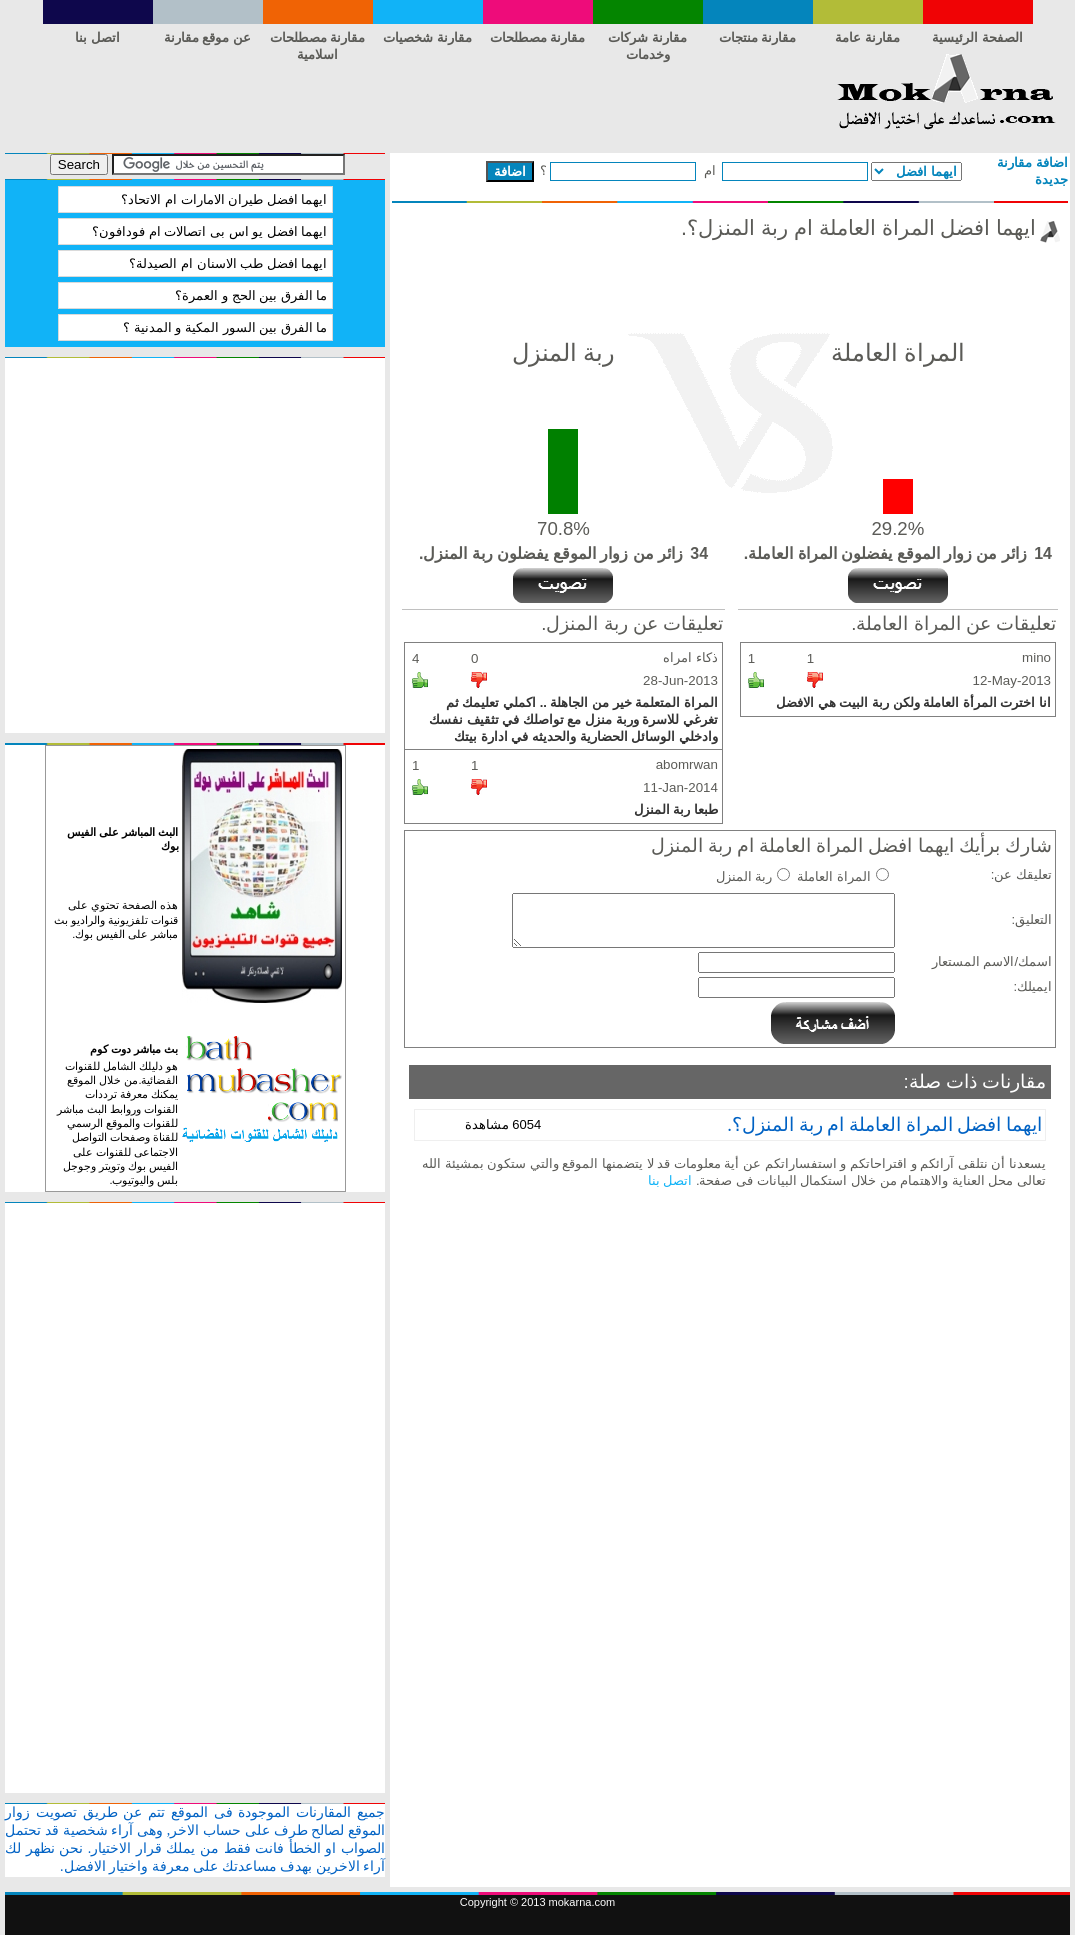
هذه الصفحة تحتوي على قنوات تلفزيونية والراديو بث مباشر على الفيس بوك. (116, 919)
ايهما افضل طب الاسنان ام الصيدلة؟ (228, 263)
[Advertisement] (369, 98)
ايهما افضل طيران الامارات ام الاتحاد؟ (224, 199)
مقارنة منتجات (758, 37)
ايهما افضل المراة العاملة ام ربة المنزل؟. (884, 1124)
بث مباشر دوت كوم (134, 1049)
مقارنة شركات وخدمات (647, 41)
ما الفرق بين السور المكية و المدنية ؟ (225, 327)
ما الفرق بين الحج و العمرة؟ (251, 295)
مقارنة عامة (867, 37)
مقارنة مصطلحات (538, 37)
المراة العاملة (834, 876)
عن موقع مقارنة (207, 37)
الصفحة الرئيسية (977, 37)
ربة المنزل (744, 876)
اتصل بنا (97, 37)
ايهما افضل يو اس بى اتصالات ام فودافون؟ (209, 231)
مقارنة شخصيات (427, 37)
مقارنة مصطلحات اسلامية (318, 41)
